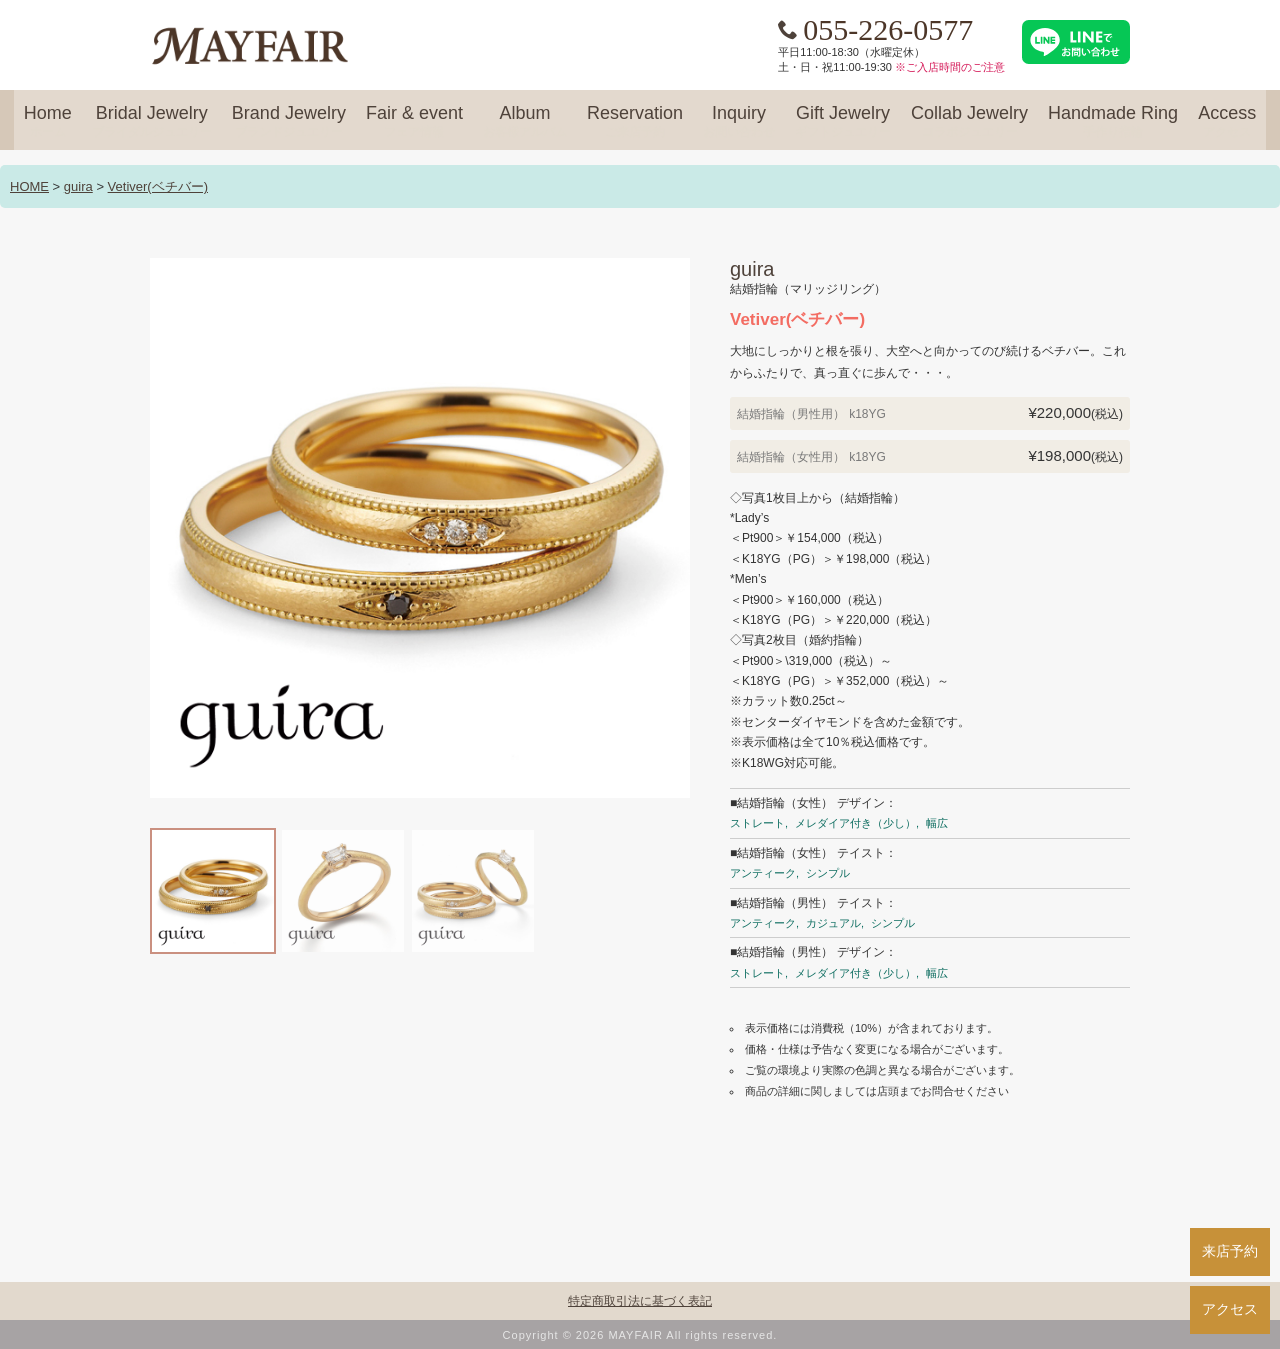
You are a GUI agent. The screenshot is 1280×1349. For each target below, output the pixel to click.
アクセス (1230, 1309)
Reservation (635, 122)
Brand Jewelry (289, 122)
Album (525, 122)
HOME (29, 186)
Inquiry (739, 122)
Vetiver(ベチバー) (158, 186)
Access (1227, 122)
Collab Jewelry (969, 122)
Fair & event (414, 122)
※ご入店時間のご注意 (950, 67)
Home (48, 122)
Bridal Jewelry (152, 122)
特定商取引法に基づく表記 (640, 1301)
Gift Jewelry (843, 122)
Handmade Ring (1113, 122)
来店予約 (1230, 1251)
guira (78, 186)
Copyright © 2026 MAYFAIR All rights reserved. (640, 1335)
